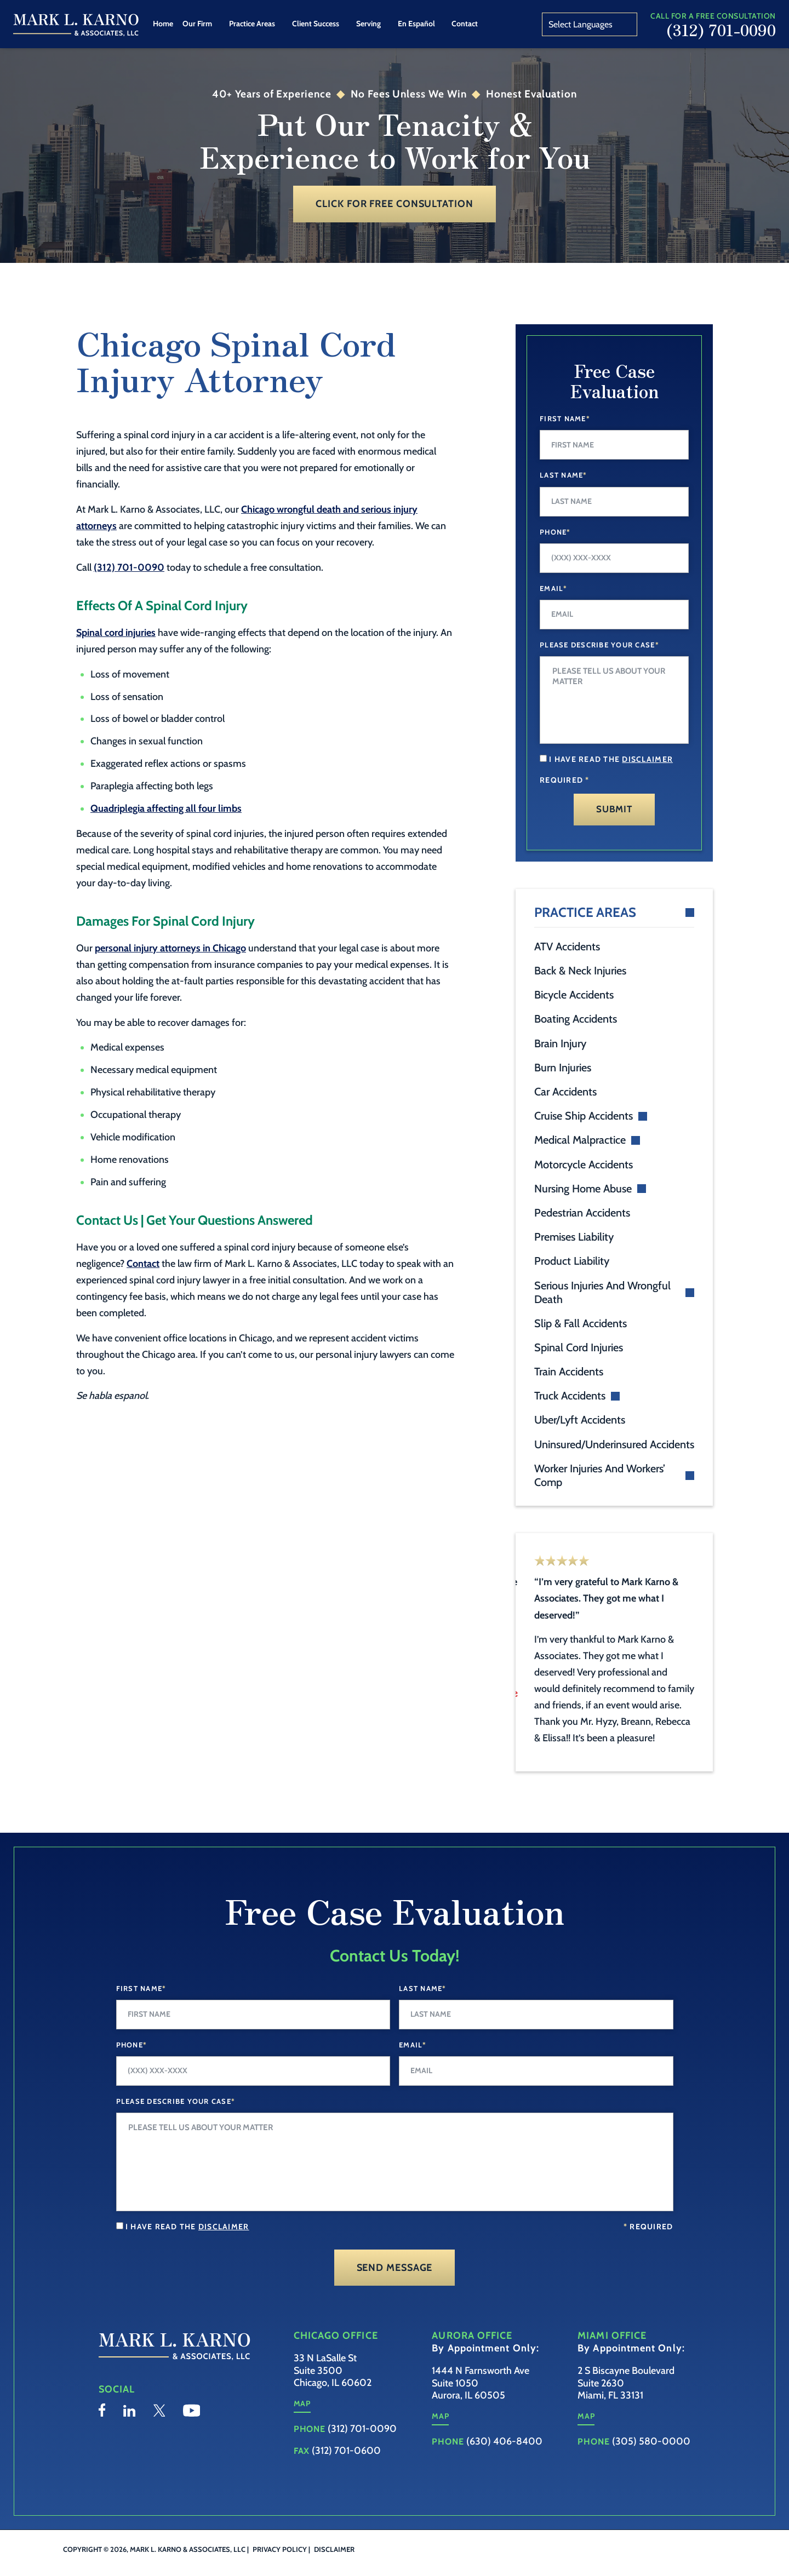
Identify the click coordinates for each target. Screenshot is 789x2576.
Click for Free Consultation (394, 204)
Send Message (395, 2284)
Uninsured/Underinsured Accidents (614, 1444)
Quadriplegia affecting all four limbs (166, 808)
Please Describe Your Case (599, 644)
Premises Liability (574, 1236)
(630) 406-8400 (504, 2458)
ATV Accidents (567, 946)
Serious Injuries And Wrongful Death (602, 1292)
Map (302, 2420)
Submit (614, 809)
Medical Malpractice (580, 1139)
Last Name (563, 475)
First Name (565, 418)
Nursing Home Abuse (583, 1188)
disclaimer (647, 759)
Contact (464, 23)
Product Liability (571, 1260)
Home (163, 23)
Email (554, 588)
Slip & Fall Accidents (580, 1323)
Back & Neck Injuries (580, 970)
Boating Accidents (575, 1018)
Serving (368, 23)
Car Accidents (565, 1091)
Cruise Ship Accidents (583, 1115)
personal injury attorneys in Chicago (170, 948)
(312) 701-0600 (346, 2467)
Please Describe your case (176, 2117)
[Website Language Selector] (589, 24)
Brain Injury (560, 1043)
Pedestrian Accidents (582, 1212)
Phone (555, 531)
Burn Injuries (562, 1067)
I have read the (611, 759)
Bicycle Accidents (574, 994)
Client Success (315, 23)
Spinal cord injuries (116, 633)
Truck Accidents (569, 1395)
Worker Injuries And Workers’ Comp (599, 1475)
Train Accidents (568, 1371)
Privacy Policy (280, 2565)
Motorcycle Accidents (583, 1164)
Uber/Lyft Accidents (579, 1419)
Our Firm (197, 23)
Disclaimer (334, 2565)
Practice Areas (252, 23)
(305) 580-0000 (651, 2458)
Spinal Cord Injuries (578, 1347)
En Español (416, 23)
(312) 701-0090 (721, 29)
